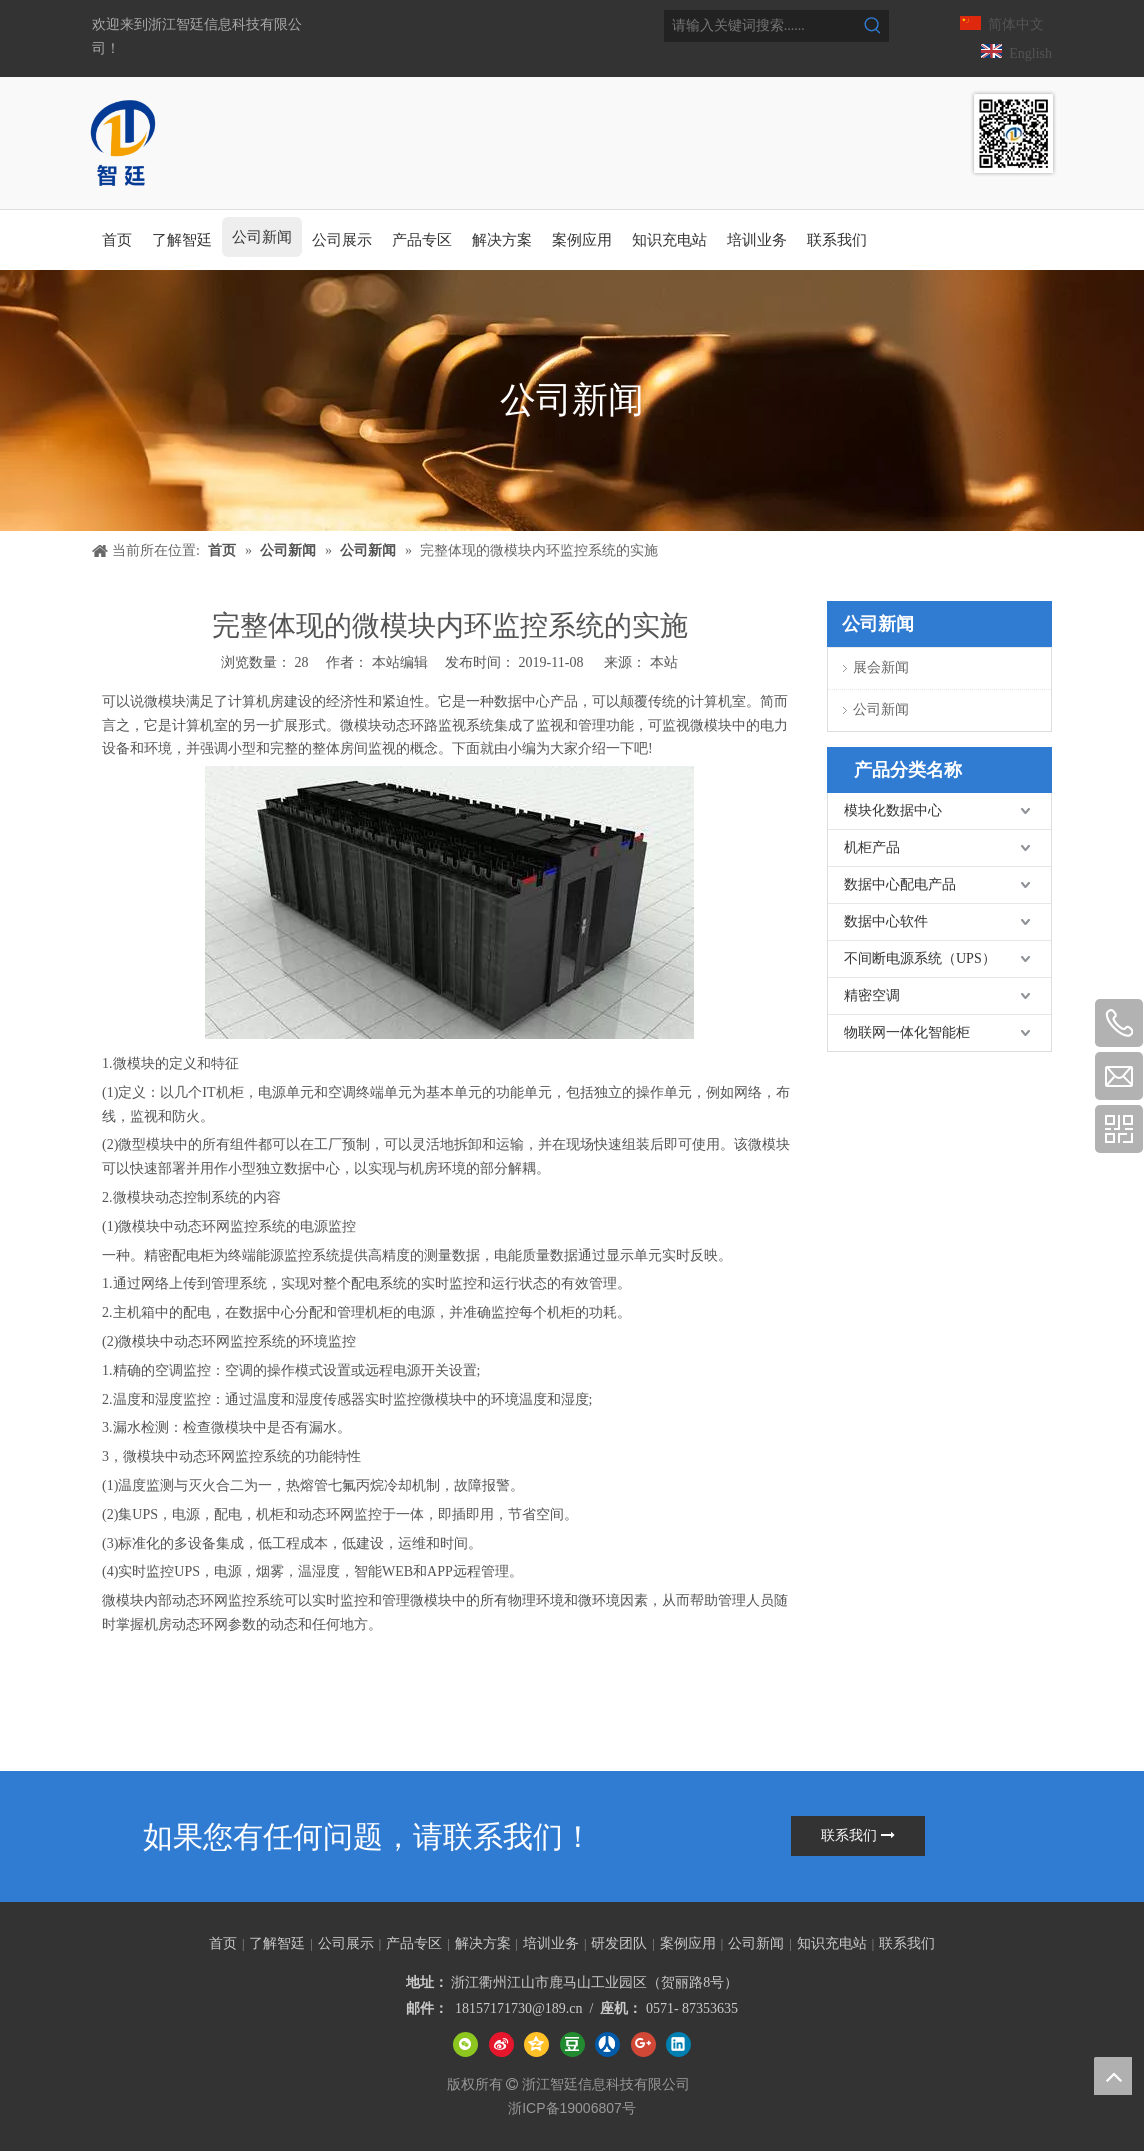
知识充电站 (832, 1943)
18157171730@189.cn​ (519, 2008)
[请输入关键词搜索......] (760, 26)
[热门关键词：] (873, 26)
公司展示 (346, 1943)
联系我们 (858, 1835)
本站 (664, 662)
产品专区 (414, 1943)
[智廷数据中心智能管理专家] (1013, 133)
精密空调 (872, 995)
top (1113, 2076)
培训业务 (551, 1943)
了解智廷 (277, 1943)
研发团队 (619, 1943)
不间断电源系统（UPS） (920, 958)
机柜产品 (872, 847)
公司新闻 (881, 709)
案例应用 (688, 1943)
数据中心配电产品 (900, 884)
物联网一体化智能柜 (907, 1032)
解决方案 (483, 1943)
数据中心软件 (886, 921)
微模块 (165, 701)
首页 (223, 1943)
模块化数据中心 (893, 810)
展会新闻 (881, 667)
